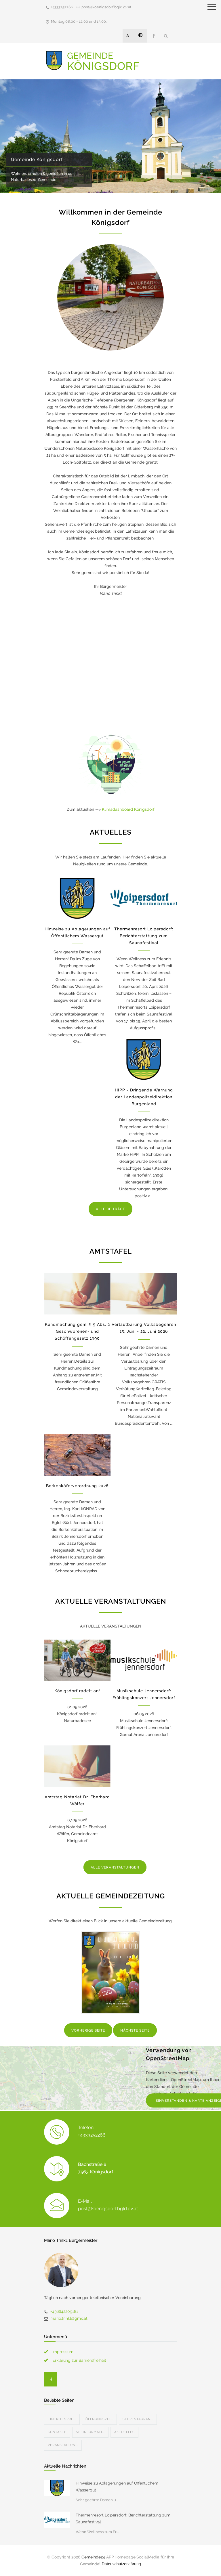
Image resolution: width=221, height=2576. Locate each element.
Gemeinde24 (93, 2557)
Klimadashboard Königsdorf (128, 809)
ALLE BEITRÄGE (110, 1209)
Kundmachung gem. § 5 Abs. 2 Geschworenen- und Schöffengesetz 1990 (77, 1331)
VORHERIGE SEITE (88, 2030)
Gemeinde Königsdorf (37, 159)
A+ (129, 35)
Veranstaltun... (63, 2445)
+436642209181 (64, 2311)
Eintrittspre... (62, 2419)
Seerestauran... (138, 2419)
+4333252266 (62, 7)
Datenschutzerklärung (121, 2564)
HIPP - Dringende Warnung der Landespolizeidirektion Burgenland (144, 1097)
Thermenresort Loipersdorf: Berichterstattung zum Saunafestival (143, 936)
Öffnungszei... (99, 2419)
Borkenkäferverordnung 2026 (77, 1485)
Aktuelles (124, 2432)
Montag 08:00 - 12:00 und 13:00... (79, 21)
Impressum (62, 2351)
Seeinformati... (90, 2432)
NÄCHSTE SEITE (135, 2030)
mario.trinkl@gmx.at (68, 2318)
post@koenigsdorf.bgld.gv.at (106, 7)
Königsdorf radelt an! (77, 1690)
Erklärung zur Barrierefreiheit (79, 2360)
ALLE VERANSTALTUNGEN (115, 1867)
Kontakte (57, 2432)
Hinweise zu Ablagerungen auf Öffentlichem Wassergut (117, 2486)
